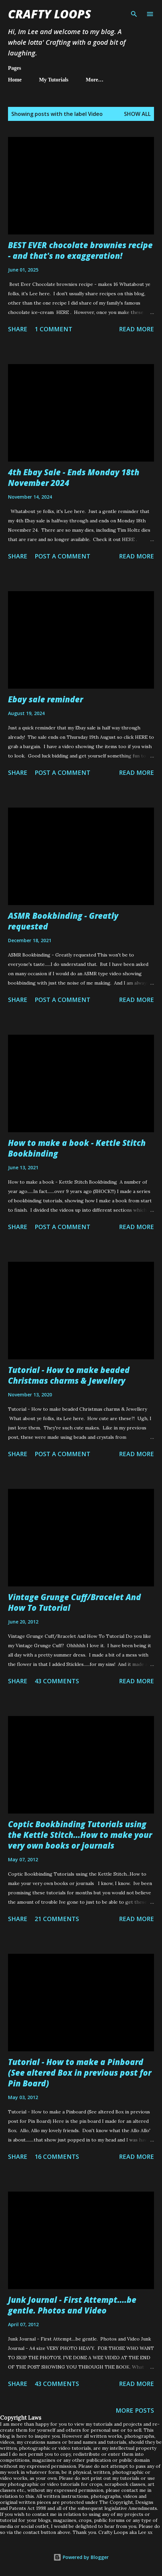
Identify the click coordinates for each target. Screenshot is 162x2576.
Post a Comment (62, 556)
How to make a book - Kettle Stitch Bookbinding (77, 1148)
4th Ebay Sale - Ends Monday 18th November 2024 (73, 477)
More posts (135, 2410)
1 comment (53, 329)
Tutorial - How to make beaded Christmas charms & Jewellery (69, 1375)
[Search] (134, 12)
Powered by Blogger (81, 2557)
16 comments (57, 2157)
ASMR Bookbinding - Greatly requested (63, 921)
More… (94, 79)
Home (15, 79)
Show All (137, 114)
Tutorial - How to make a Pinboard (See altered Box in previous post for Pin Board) (79, 2072)
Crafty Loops (49, 14)
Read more (136, 329)
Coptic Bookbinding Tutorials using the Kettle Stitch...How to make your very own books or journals (80, 1835)
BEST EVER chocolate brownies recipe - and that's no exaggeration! (80, 250)
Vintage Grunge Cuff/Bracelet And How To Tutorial (74, 1602)
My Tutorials (53, 79)
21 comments (57, 1919)
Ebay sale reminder (45, 699)
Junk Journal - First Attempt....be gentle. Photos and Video (72, 2305)
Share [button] (17, 329)
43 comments (57, 1681)
